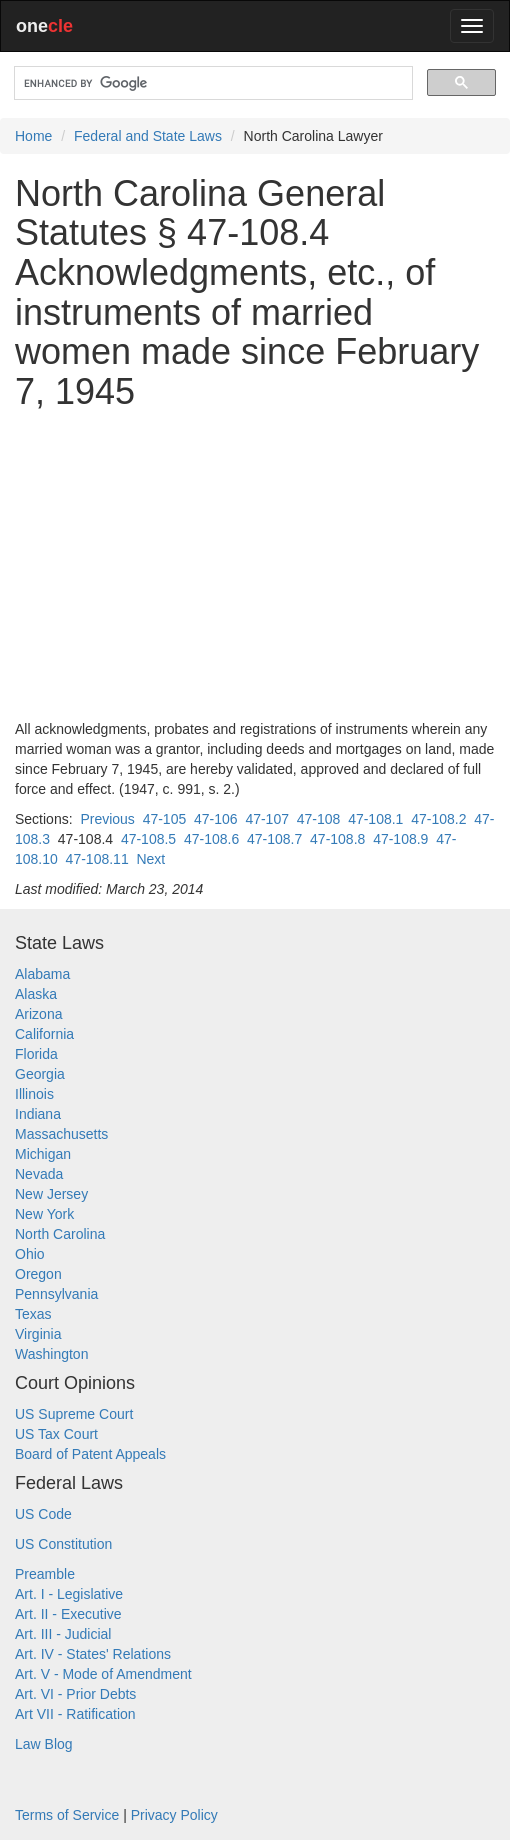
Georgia (40, 1074)
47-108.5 (148, 839)
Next (150, 859)
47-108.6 (211, 839)
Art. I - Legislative (69, 1594)
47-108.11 (97, 859)
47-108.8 (337, 839)
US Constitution (63, 1544)
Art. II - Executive (68, 1614)
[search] (211, 83)
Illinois (34, 1094)
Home (33, 136)
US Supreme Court (74, 1414)
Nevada (39, 1174)
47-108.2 (438, 819)
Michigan (43, 1154)
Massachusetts (61, 1134)
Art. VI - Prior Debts (75, 1694)
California (44, 1034)
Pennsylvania (56, 1294)
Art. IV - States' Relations (93, 1654)
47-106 (216, 819)
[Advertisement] (255, 565)
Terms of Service (67, 1815)
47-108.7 (274, 839)
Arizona (38, 1014)
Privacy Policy (174, 1815)
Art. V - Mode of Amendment (103, 1674)
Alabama (42, 974)
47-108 (319, 819)
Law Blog (44, 1744)
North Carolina (60, 1234)
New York (44, 1214)
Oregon (38, 1274)
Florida (36, 1054)
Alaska (36, 994)
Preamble (45, 1574)
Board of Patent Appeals (90, 1454)
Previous (107, 819)
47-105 (165, 819)
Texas (33, 1314)
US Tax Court (56, 1434)
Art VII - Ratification (75, 1714)
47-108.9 (400, 839)
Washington (51, 1354)
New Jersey (51, 1194)
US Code (43, 1514)
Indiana (38, 1114)
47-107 (267, 819)
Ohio (30, 1254)
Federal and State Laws (148, 136)
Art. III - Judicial (63, 1634)
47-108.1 (375, 819)
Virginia (38, 1334)
